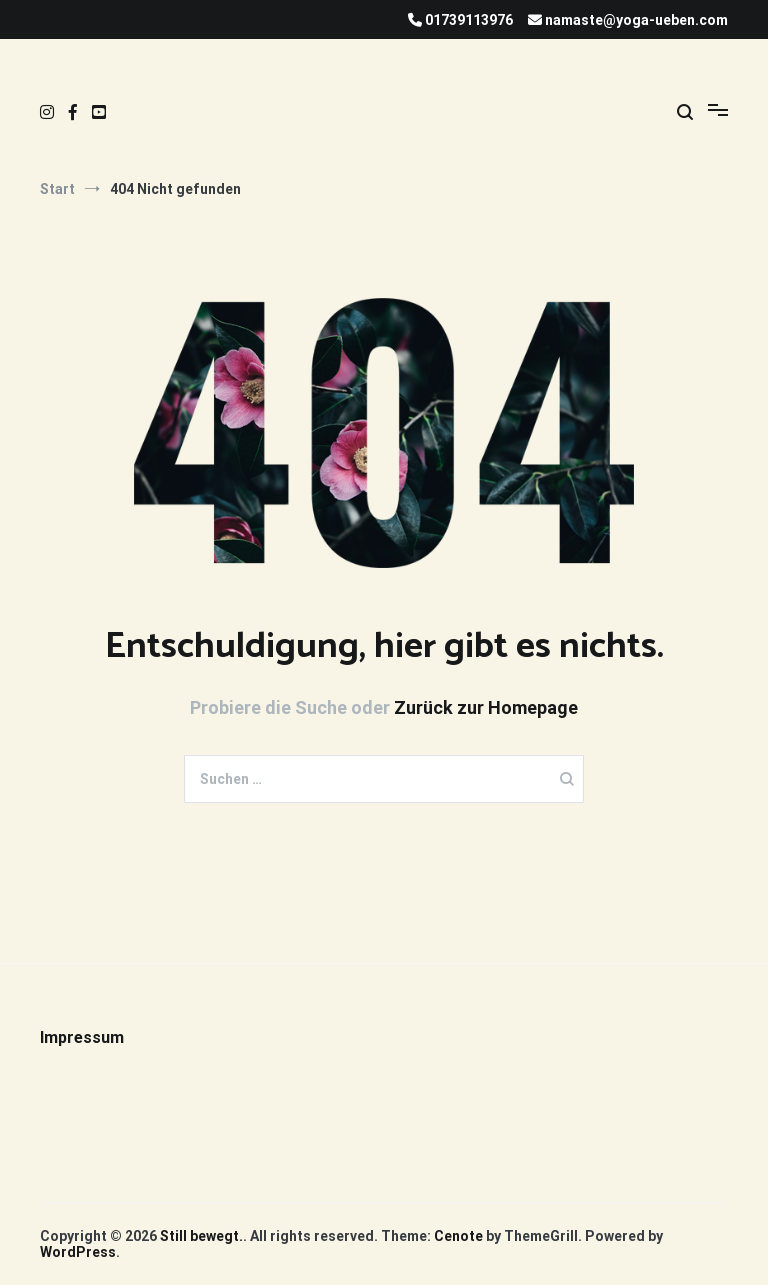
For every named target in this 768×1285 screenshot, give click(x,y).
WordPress (78, 1252)
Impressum (82, 1037)
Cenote (458, 1236)
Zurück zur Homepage (486, 707)
